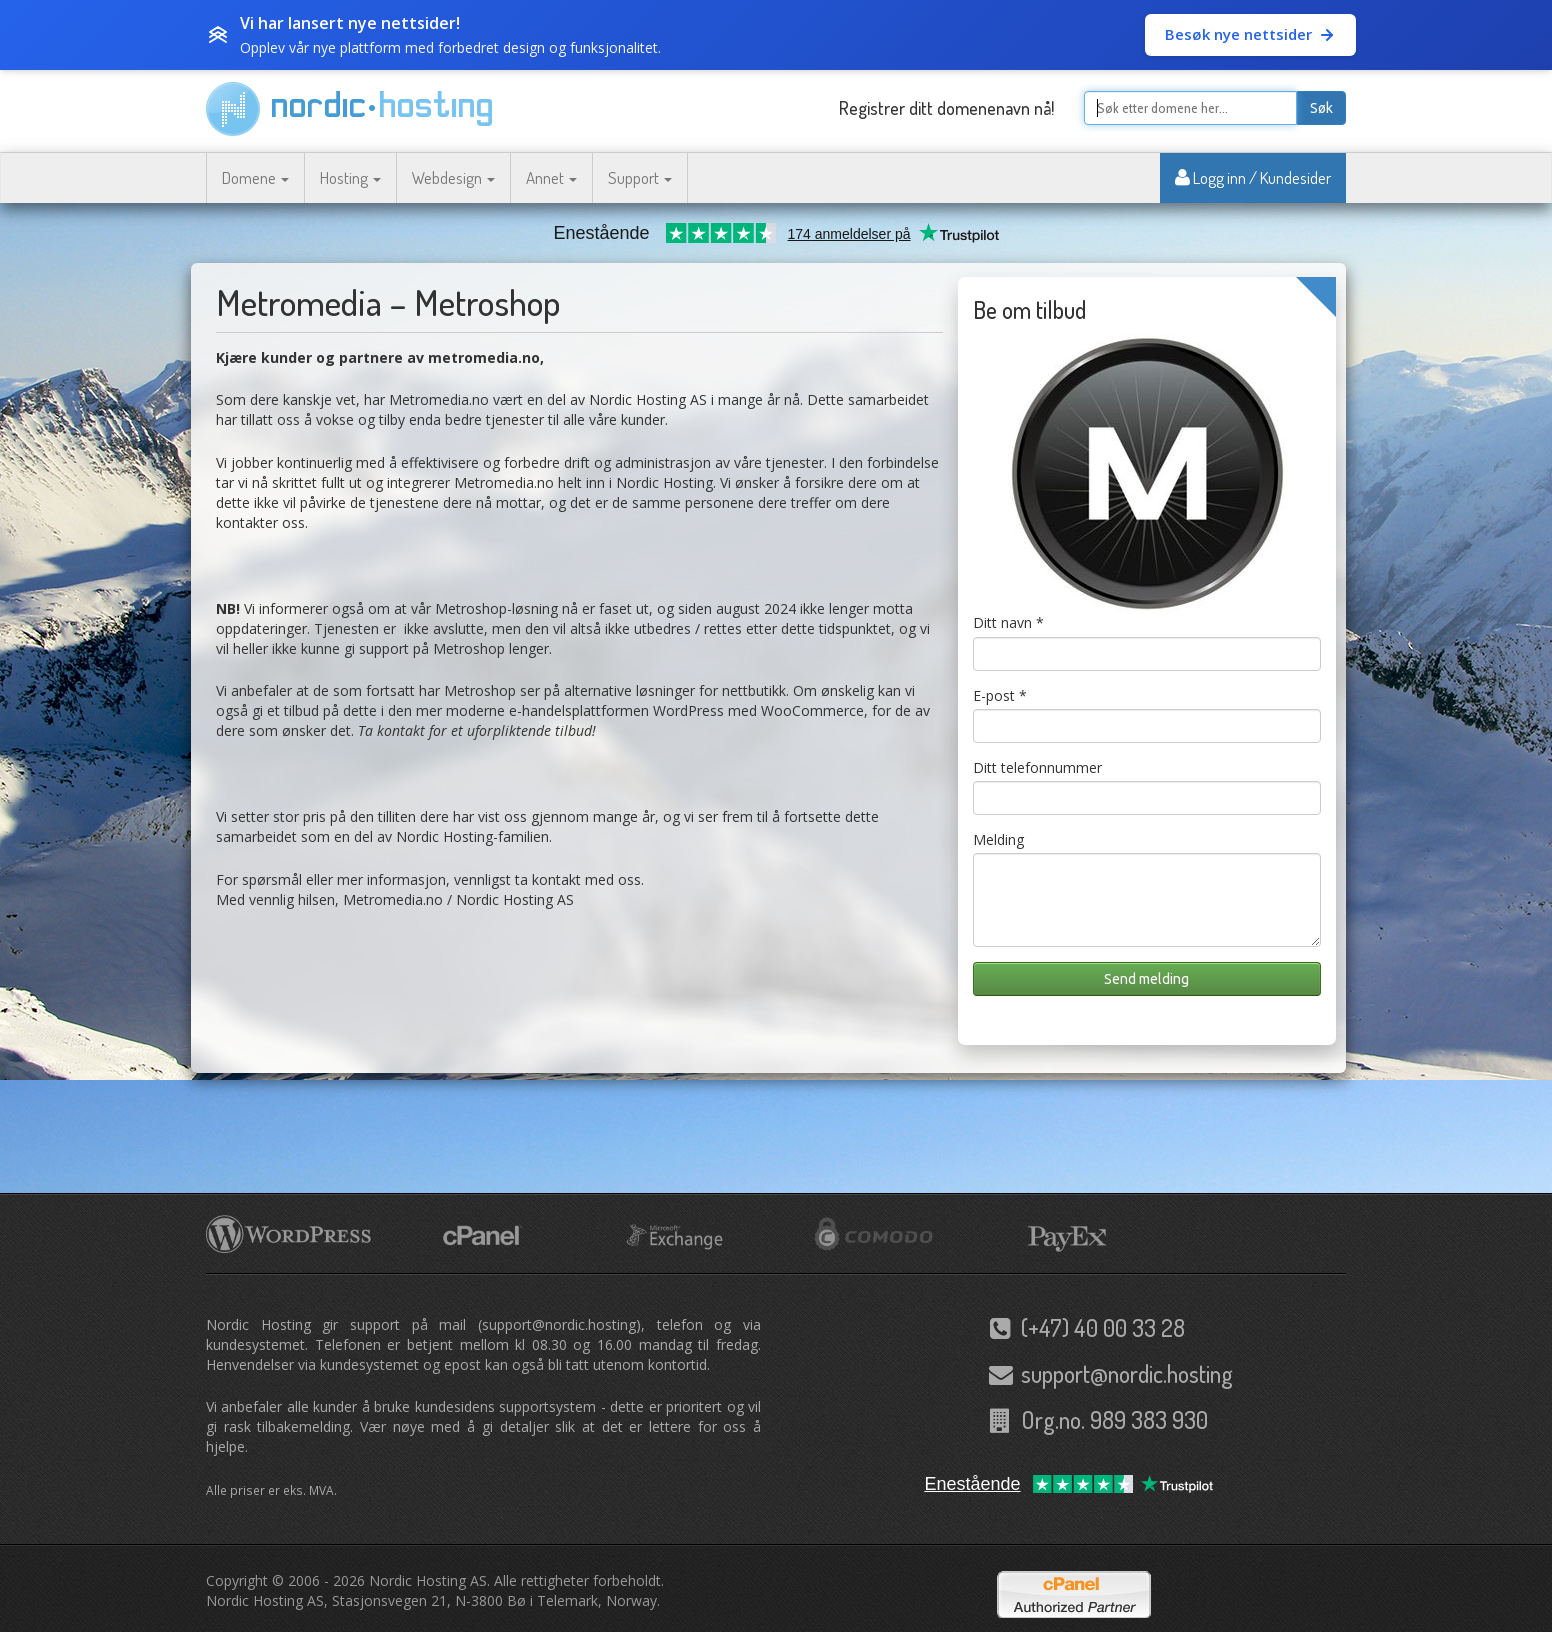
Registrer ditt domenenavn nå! (946, 108)
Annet (551, 177)
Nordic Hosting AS (428, 1580)
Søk (1321, 108)
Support (640, 177)
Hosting (350, 177)
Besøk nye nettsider (1250, 34)
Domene (255, 177)
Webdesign (453, 177)
